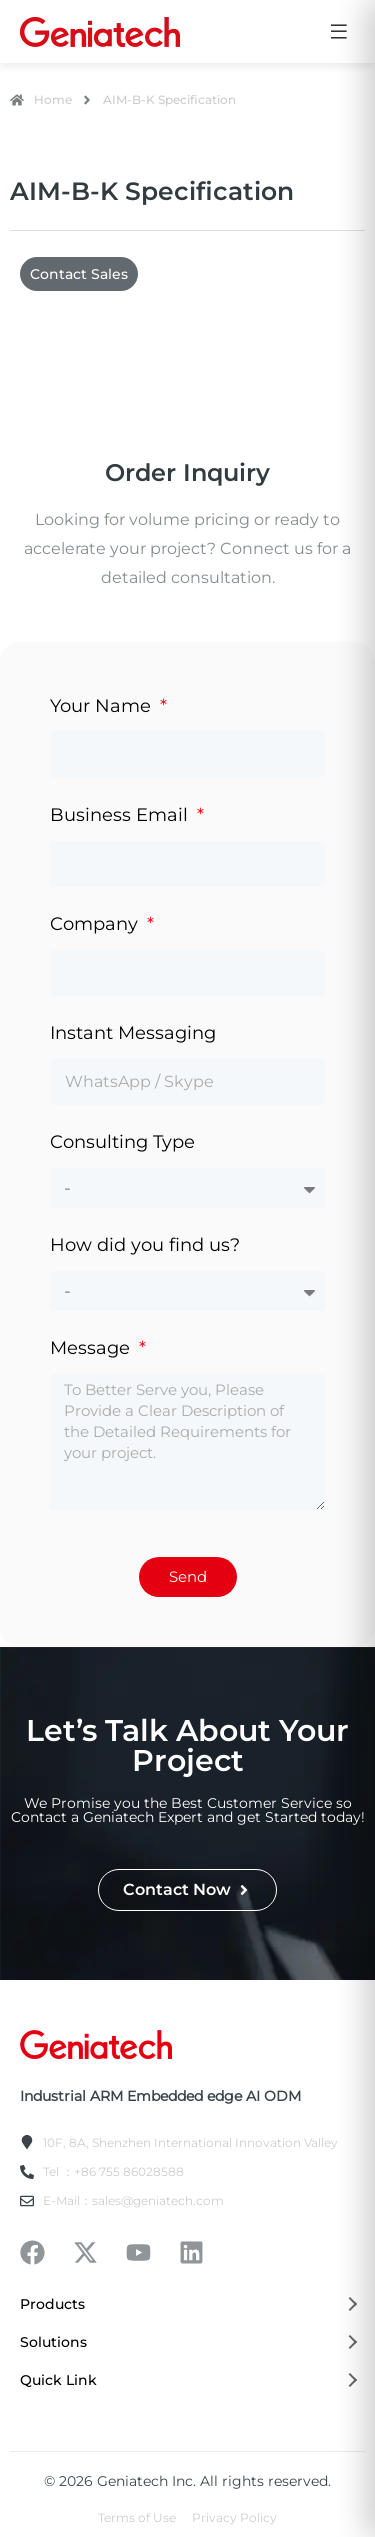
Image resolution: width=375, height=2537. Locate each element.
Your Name (103, 706)
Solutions (187, 2342)
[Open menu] (339, 31)
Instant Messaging (133, 1033)
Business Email (121, 815)
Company (96, 924)
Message (92, 1348)
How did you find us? (145, 1245)
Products (187, 2304)
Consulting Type (122, 1142)
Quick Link (187, 2380)
